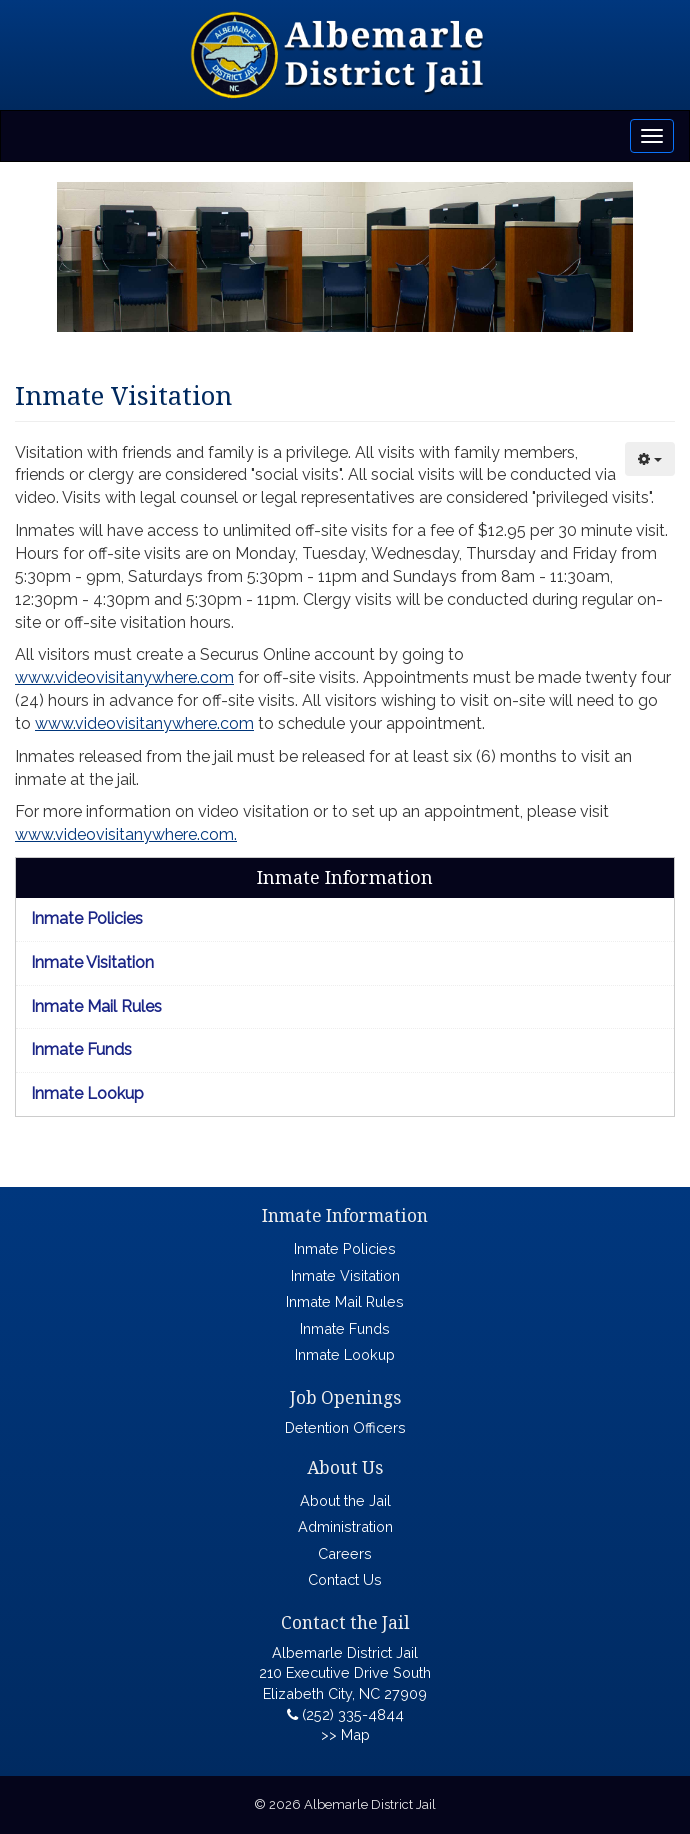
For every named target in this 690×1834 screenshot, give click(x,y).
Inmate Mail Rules (96, 1006)
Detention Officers (345, 1427)
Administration (345, 1526)
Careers (345, 1553)
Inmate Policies (87, 918)
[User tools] (650, 459)
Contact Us (345, 1579)
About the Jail (345, 1500)
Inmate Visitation (92, 962)
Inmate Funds (81, 1049)
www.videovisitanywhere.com (124, 677)
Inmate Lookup (87, 1093)
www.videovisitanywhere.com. (126, 834)
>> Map (345, 1734)
